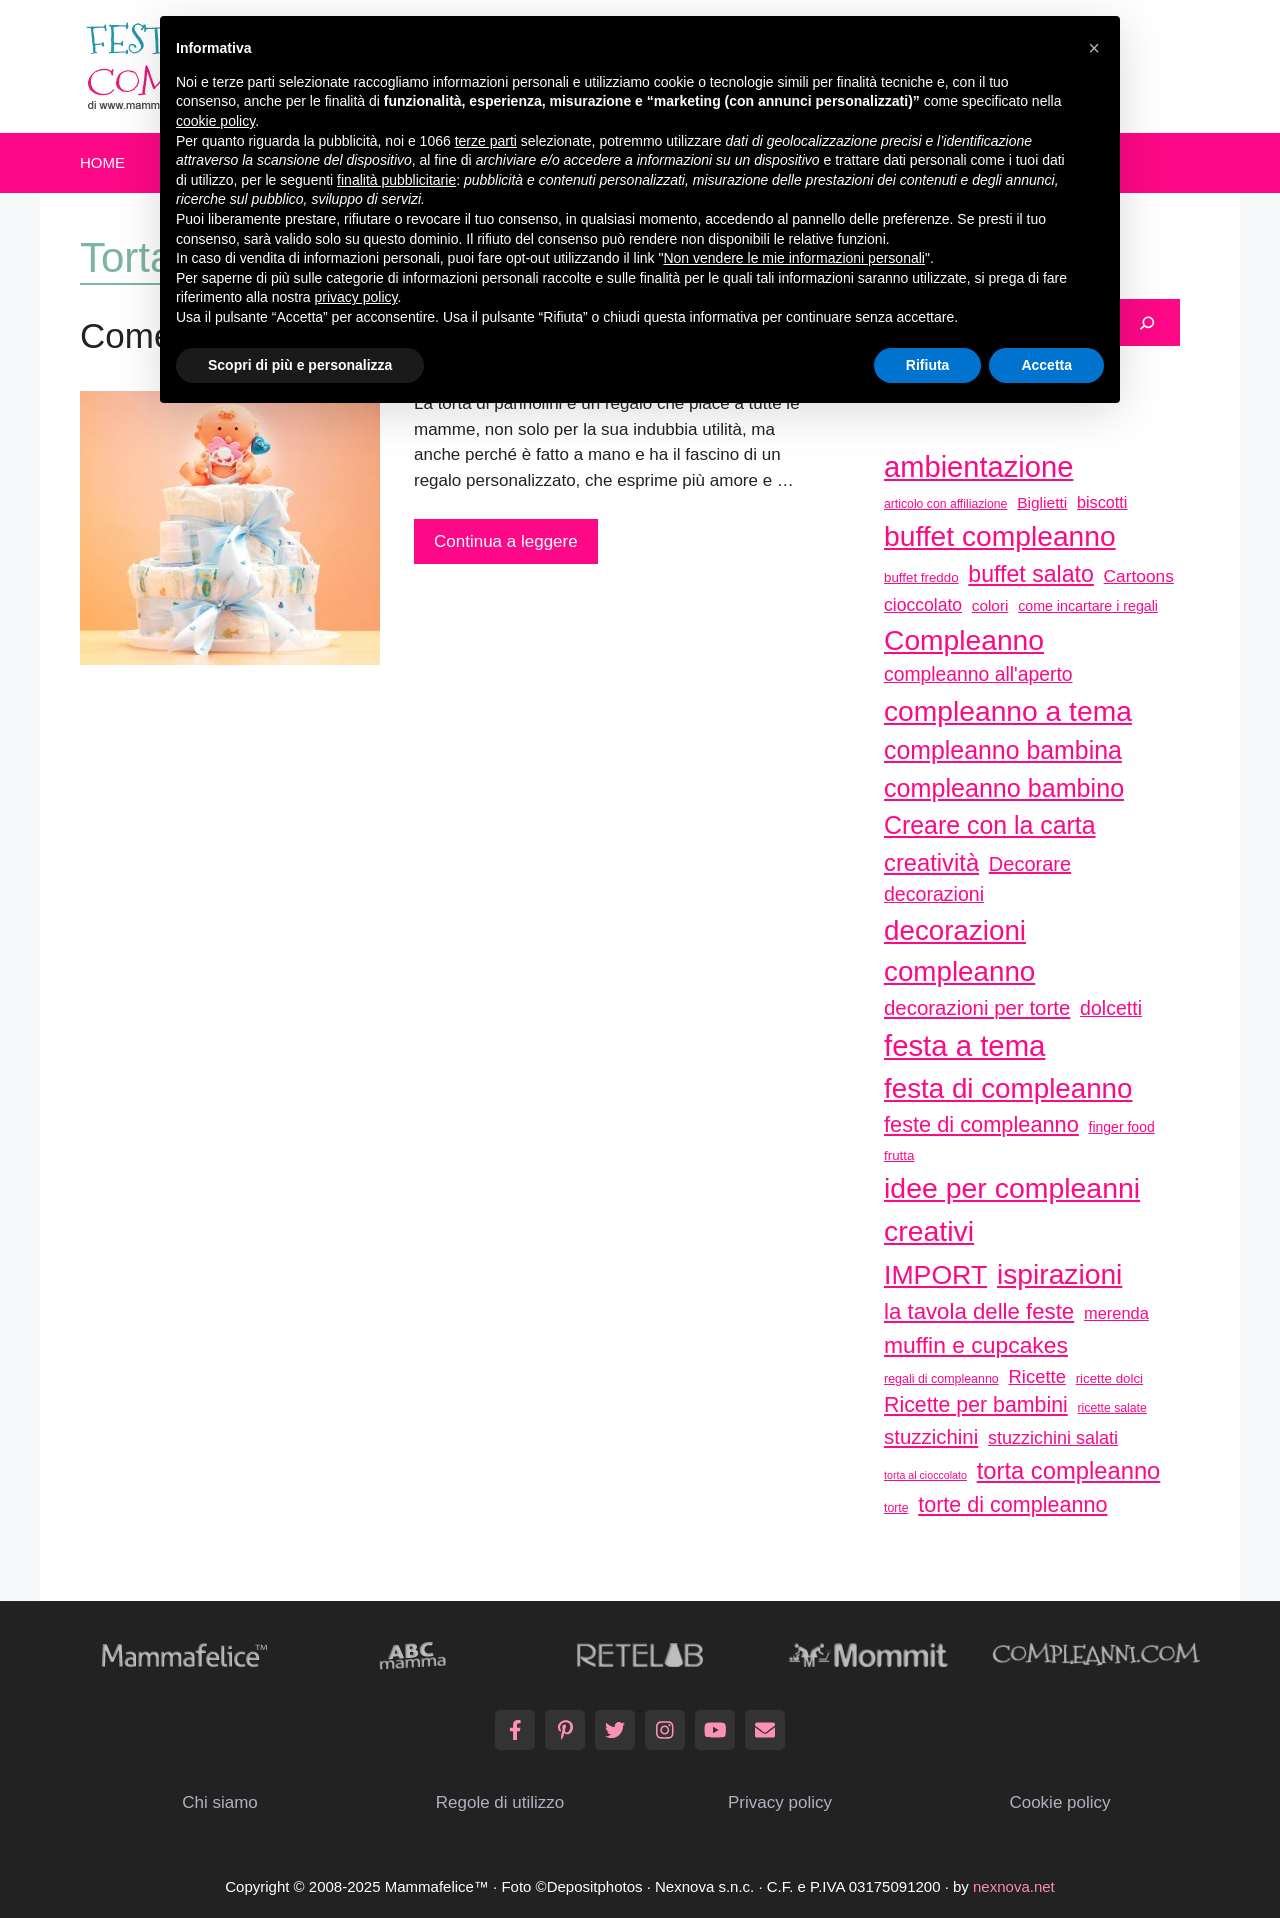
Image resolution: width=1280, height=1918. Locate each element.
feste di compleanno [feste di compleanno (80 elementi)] (981, 1124)
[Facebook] (515, 1730)
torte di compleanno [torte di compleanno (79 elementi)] (1012, 1504)
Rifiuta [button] (928, 365)
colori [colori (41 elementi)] (990, 605)
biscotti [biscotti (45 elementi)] (1102, 502)
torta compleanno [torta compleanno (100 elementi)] (1069, 1470)
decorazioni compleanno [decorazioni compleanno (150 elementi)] (959, 951)
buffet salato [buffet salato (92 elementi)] (1031, 574)
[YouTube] (715, 1730)
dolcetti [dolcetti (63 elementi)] (1111, 1008)
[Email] (765, 1730)
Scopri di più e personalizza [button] (300, 365)
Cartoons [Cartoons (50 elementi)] (1139, 576)
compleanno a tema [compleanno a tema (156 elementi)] (1008, 711)
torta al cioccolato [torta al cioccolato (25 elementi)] (925, 1475)
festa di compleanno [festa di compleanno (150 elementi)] (1008, 1088)
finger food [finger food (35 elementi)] (1122, 1127)
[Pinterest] (565, 1730)
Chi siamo (220, 1802)
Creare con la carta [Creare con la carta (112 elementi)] (990, 825)
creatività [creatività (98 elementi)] (931, 862)
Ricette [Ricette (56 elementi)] (1037, 1376)
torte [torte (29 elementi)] (896, 1508)
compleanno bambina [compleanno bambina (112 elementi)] (1003, 750)
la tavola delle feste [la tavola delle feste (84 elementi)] (979, 1311)
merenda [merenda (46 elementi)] (1116, 1313)
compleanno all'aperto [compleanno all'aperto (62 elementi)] (978, 674)
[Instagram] (665, 1730)
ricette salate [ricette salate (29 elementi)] (1111, 1408)
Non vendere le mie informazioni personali (793, 258)
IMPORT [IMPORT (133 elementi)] (935, 1275)
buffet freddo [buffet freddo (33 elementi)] (921, 577)
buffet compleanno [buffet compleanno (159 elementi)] (1000, 536)
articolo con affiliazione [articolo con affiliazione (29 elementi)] (945, 504)
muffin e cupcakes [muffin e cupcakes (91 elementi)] (976, 1345)
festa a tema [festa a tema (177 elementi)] (964, 1045)
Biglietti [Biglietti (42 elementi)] (1042, 502)
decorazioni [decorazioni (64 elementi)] (934, 894)
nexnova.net (1014, 1886)
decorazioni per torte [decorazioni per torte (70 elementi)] (977, 1007)
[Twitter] (615, 1730)
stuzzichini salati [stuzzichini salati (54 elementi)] (1053, 1438)
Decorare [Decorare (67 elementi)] (1030, 864)
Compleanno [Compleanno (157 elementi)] (964, 640)
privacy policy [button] (356, 297)
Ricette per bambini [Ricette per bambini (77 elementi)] (976, 1405)
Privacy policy (780, 1802)
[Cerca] (1147, 323)
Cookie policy (1059, 1802)
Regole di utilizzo (500, 1802)
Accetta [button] (1046, 365)
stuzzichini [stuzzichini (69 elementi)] (931, 1436)
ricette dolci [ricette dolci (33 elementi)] (1109, 1378)
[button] (1094, 48)
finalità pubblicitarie (396, 180)
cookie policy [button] (215, 121)
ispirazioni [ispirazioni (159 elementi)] (1059, 1274)
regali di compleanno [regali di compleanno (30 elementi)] (941, 1379)
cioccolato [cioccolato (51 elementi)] (923, 605)
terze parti (486, 141)
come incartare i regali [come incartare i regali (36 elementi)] (1088, 606)
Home (102, 162)
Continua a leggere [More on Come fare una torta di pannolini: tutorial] (506, 541)
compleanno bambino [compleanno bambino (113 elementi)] (1004, 788)
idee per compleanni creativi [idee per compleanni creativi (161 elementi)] (1012, 1209)
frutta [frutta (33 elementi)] (899, 1155)
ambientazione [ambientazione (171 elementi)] (978, 467)
